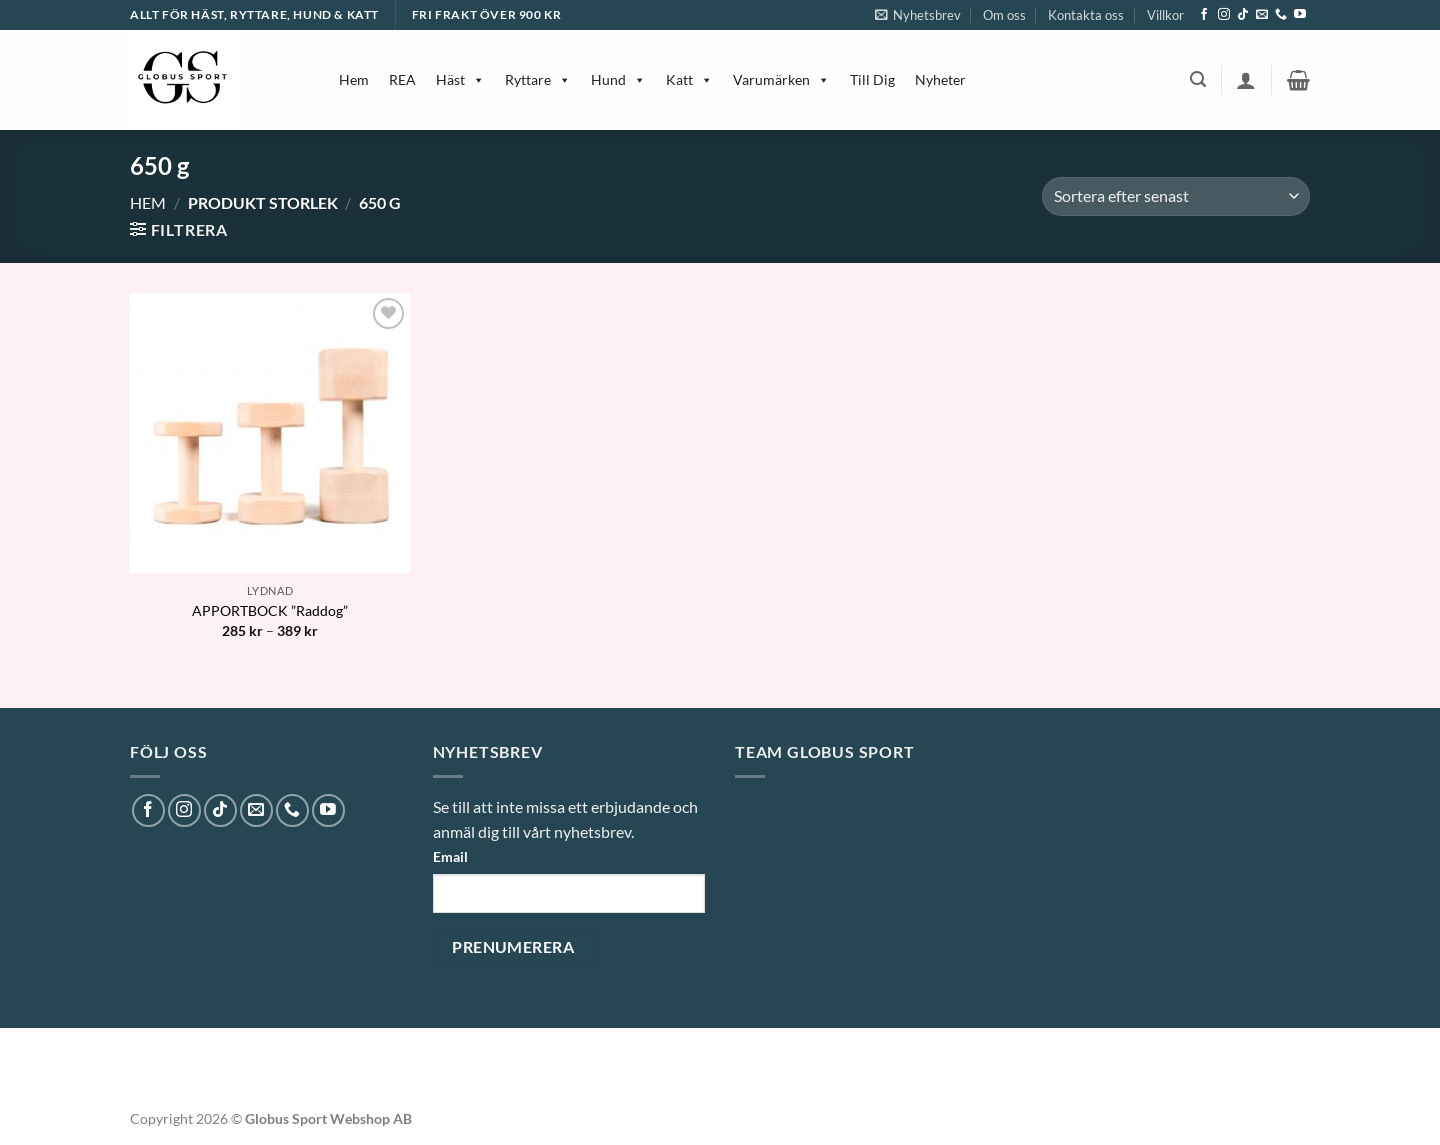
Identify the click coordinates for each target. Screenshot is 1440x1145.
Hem (354, 79)
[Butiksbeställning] (1176, 196)
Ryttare (538, 79)
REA (402, 79)
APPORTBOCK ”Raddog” (270, 610)
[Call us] (1281, 15)
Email (450, 856)
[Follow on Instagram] (1224, 15)
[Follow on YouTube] (1300, 15)
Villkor (1165, 15)
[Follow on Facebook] (1204, 15)
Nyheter (940, 79)
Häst (460, 79)
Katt (689, 79)
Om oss (1004, 15)
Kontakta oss (1086, 15)
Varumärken (781, 79)
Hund (618, 79)
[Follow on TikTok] (1243, 15)
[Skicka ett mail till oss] (1262, 15)
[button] (918, 15)
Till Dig (872, 79)
